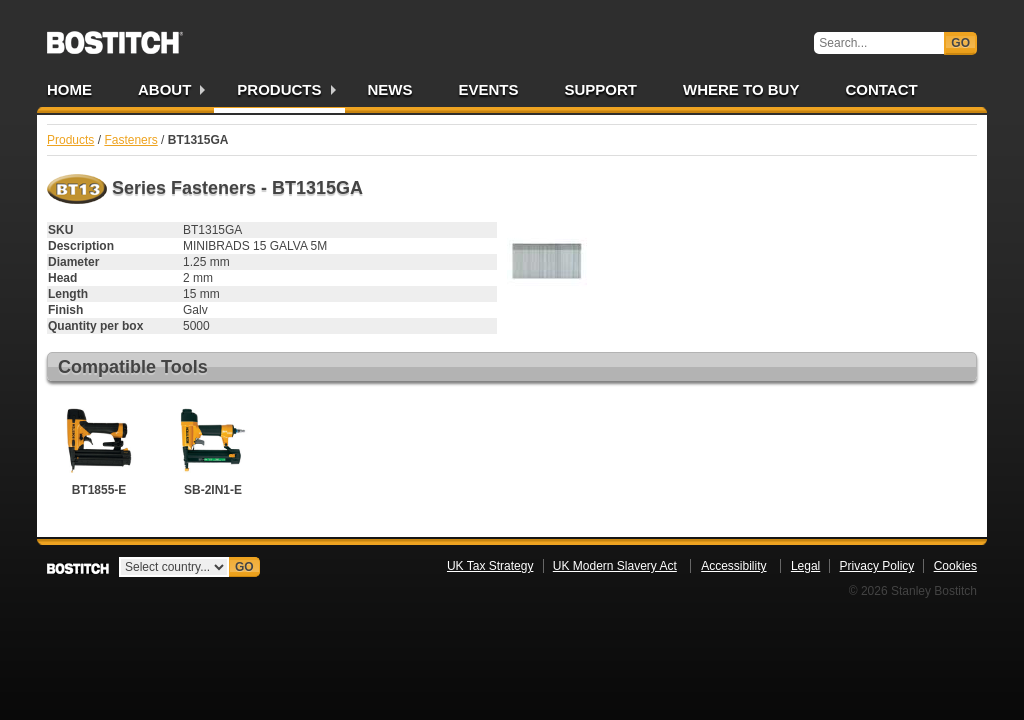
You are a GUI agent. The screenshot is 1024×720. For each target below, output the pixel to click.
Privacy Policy (877, 566)
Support (601, 89)
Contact (881, 89)
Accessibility (733, 566)
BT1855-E (99, 449)
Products (279, 89)
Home (69, 89)
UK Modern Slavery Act (615, 566)
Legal (805, 566)
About (164, 89)
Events (489, 89)
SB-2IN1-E (213, 449)
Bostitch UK (115, 36)
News (390, 89)
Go (960, 43)
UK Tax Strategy (490, 566)
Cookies (955, 566)
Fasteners (130, 140)
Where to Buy (741, 89)
